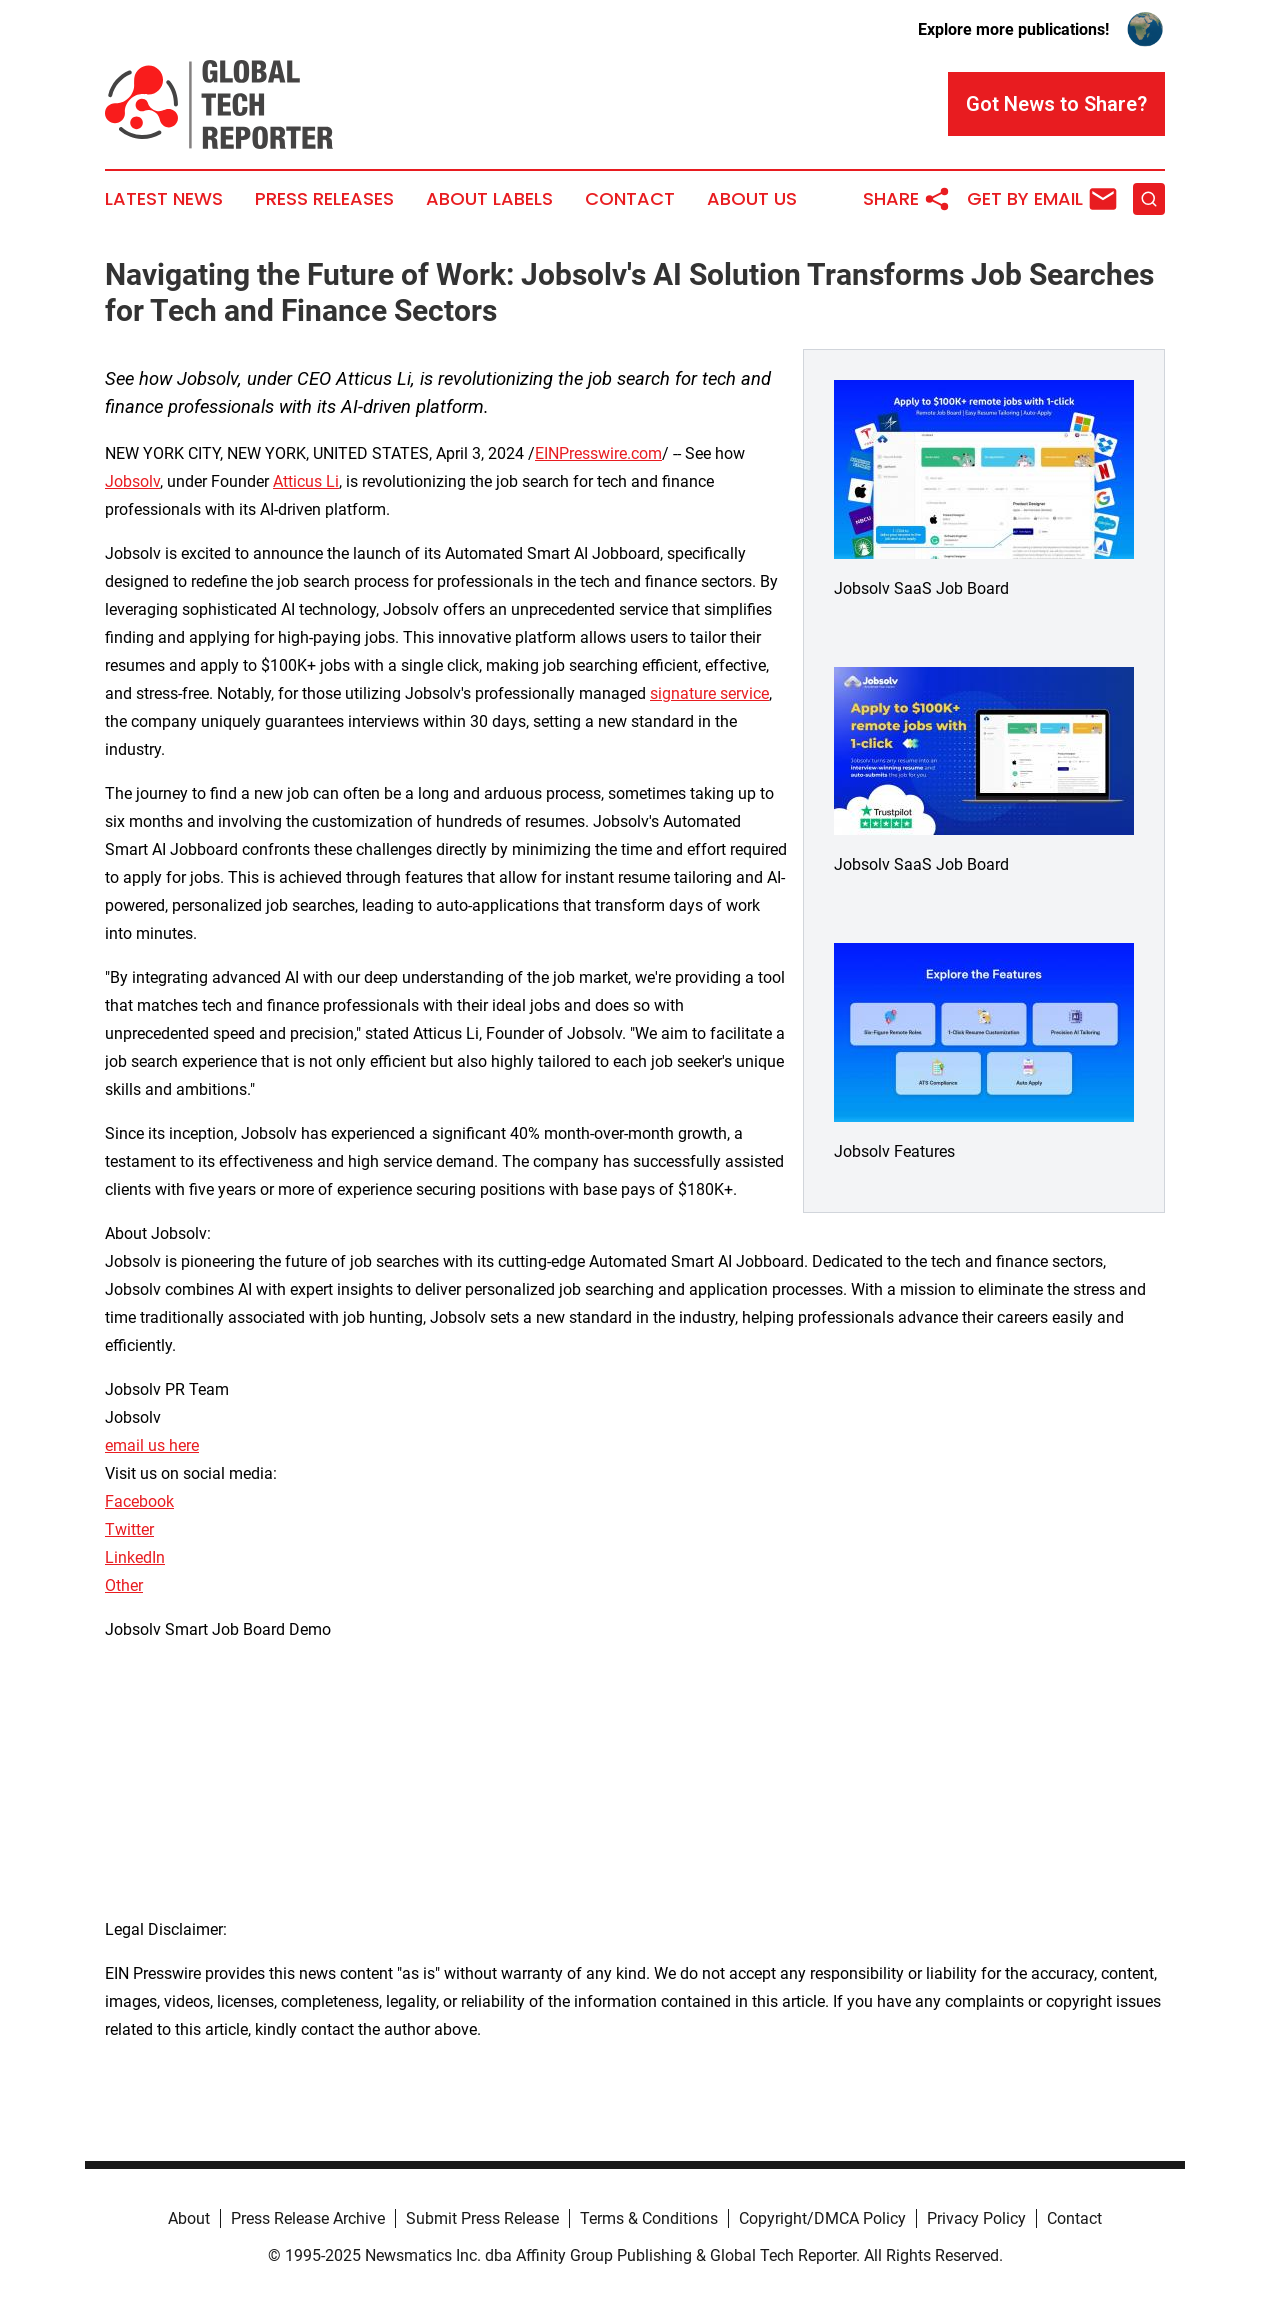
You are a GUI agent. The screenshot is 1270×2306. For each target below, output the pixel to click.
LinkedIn (135, 1557)
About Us (752, 199)
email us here (152, 1445)
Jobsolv (132, 481)
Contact (630, 199)
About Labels (489, 199)
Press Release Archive (308, 2218)
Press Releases (324, 199)
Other (124, 1585)
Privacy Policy (976, 2218)
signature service (709, 693)
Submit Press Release (482, 2218)
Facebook (139, 1501)
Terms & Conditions (649, 2218)
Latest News (164, 199)
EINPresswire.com (598, 453)
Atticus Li (306, 481)
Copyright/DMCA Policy (822, 2218)
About (189, 2218)
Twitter (129, 1529)
